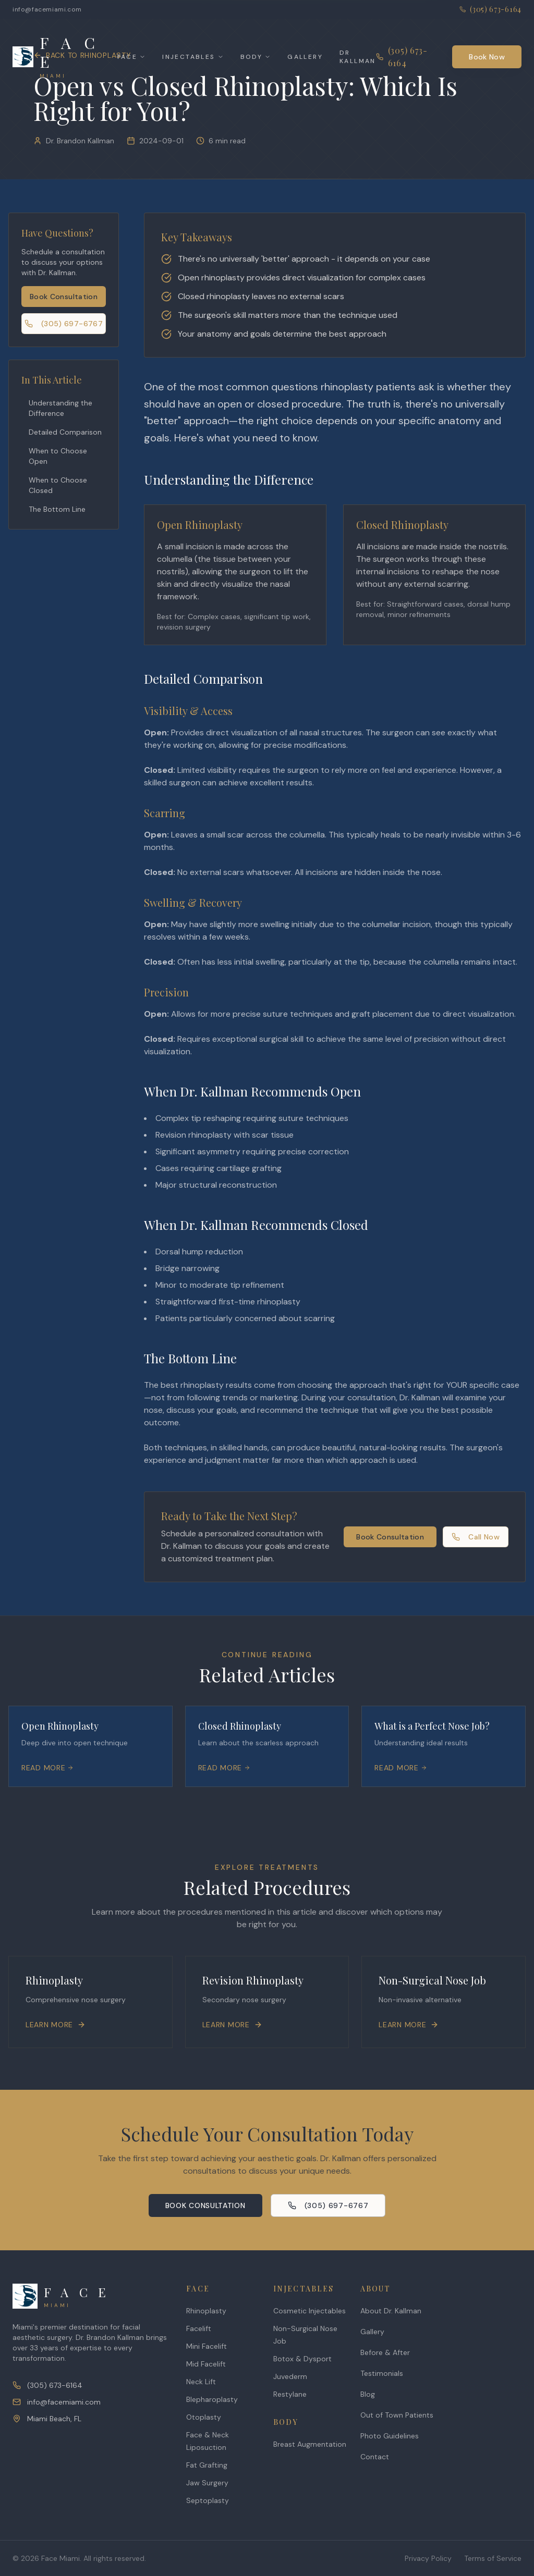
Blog (367, 2394)
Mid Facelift (206, 2364)
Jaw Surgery (207, 2482)
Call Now (476, 1537)
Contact (374, 2456)
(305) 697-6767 (64, 323)
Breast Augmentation (309, 2444)
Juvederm (290, 2376)
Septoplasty (207, 2500)
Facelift (198, 2328)
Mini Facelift (206, 2346)
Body (255, 57)
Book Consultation (64, 296)
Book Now (487, 56)
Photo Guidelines (389, 2436)
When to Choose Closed (58, 485)
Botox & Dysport (302, 2358)
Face (131, 57)
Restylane (290, 2394)
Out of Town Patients (396, 2415)
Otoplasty (203, 2417)
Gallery (305, 57)
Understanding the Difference (60, 408)
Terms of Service (492, 2558)
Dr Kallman (357, 56)
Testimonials (381, 2373)
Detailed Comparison (65, 432)
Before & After (385, 2352)
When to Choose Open (58, 456)
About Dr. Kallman (390, 2310)
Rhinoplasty (206, 2310)
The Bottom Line (57, 509)
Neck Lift (201, 2381)
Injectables (192, 57)
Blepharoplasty (212, 2399)
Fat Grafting (206, 2465)
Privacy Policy (428, 2558)
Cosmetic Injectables (309, 2310)
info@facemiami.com (47, 9)
